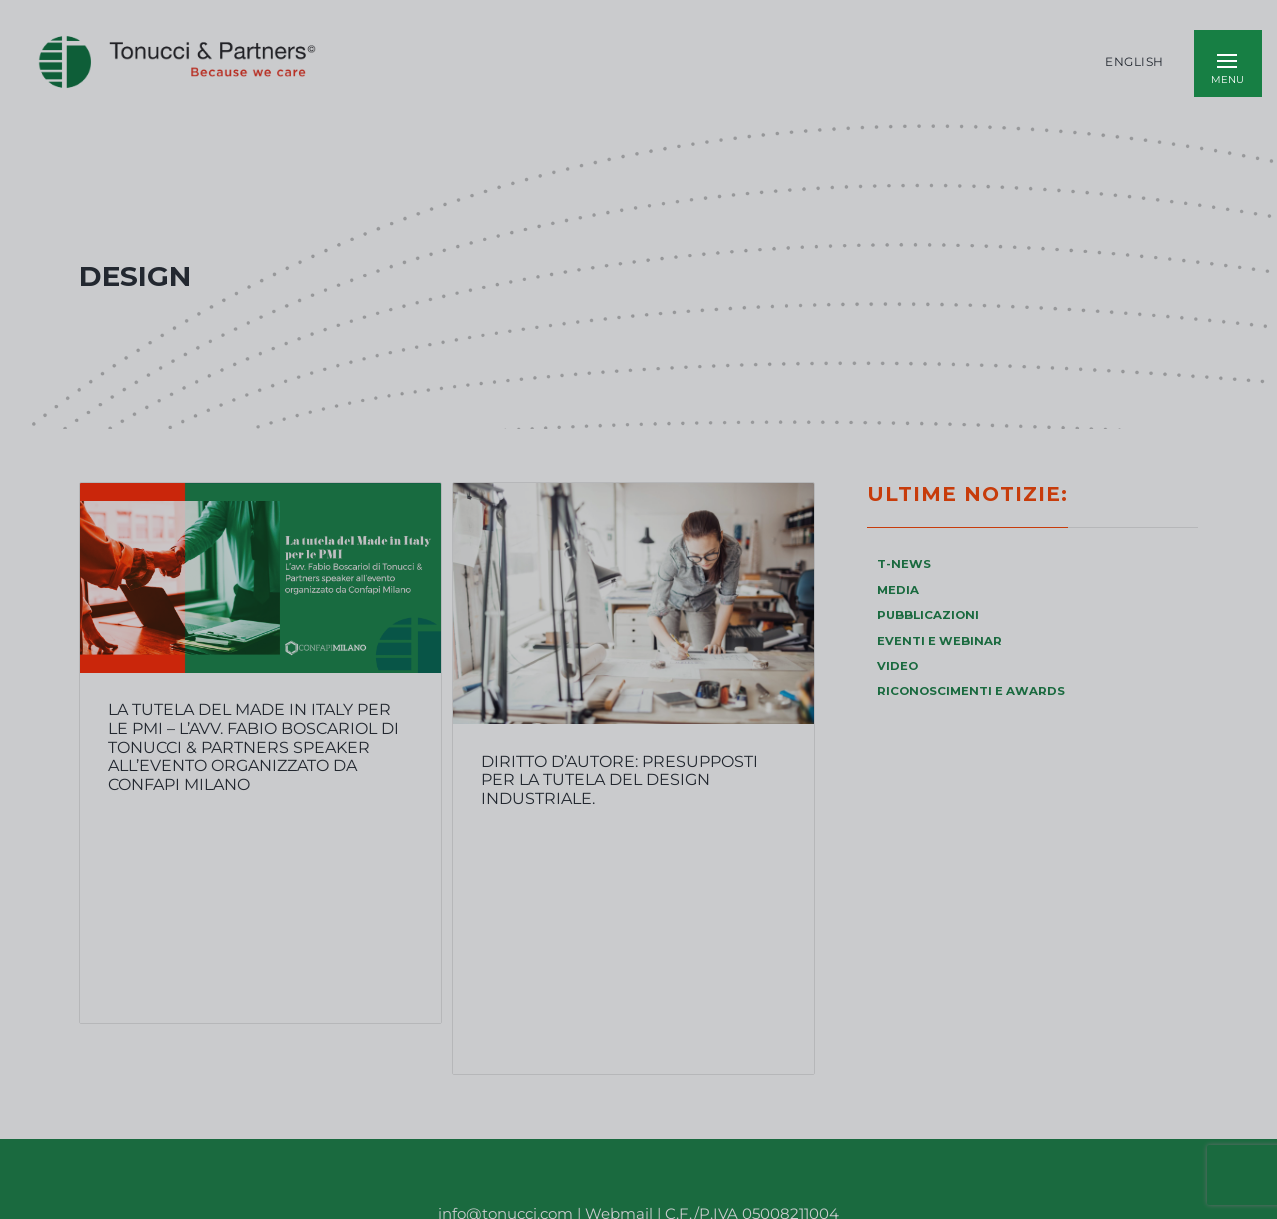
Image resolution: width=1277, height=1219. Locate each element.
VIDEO (897, 666)
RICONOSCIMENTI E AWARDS (971, 691)
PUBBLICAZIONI (928, 615)
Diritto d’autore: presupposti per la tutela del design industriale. (619, 780)
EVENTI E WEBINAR (939, 641)
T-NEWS (904, 564)
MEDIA (898, 590)
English (1134, 62)
